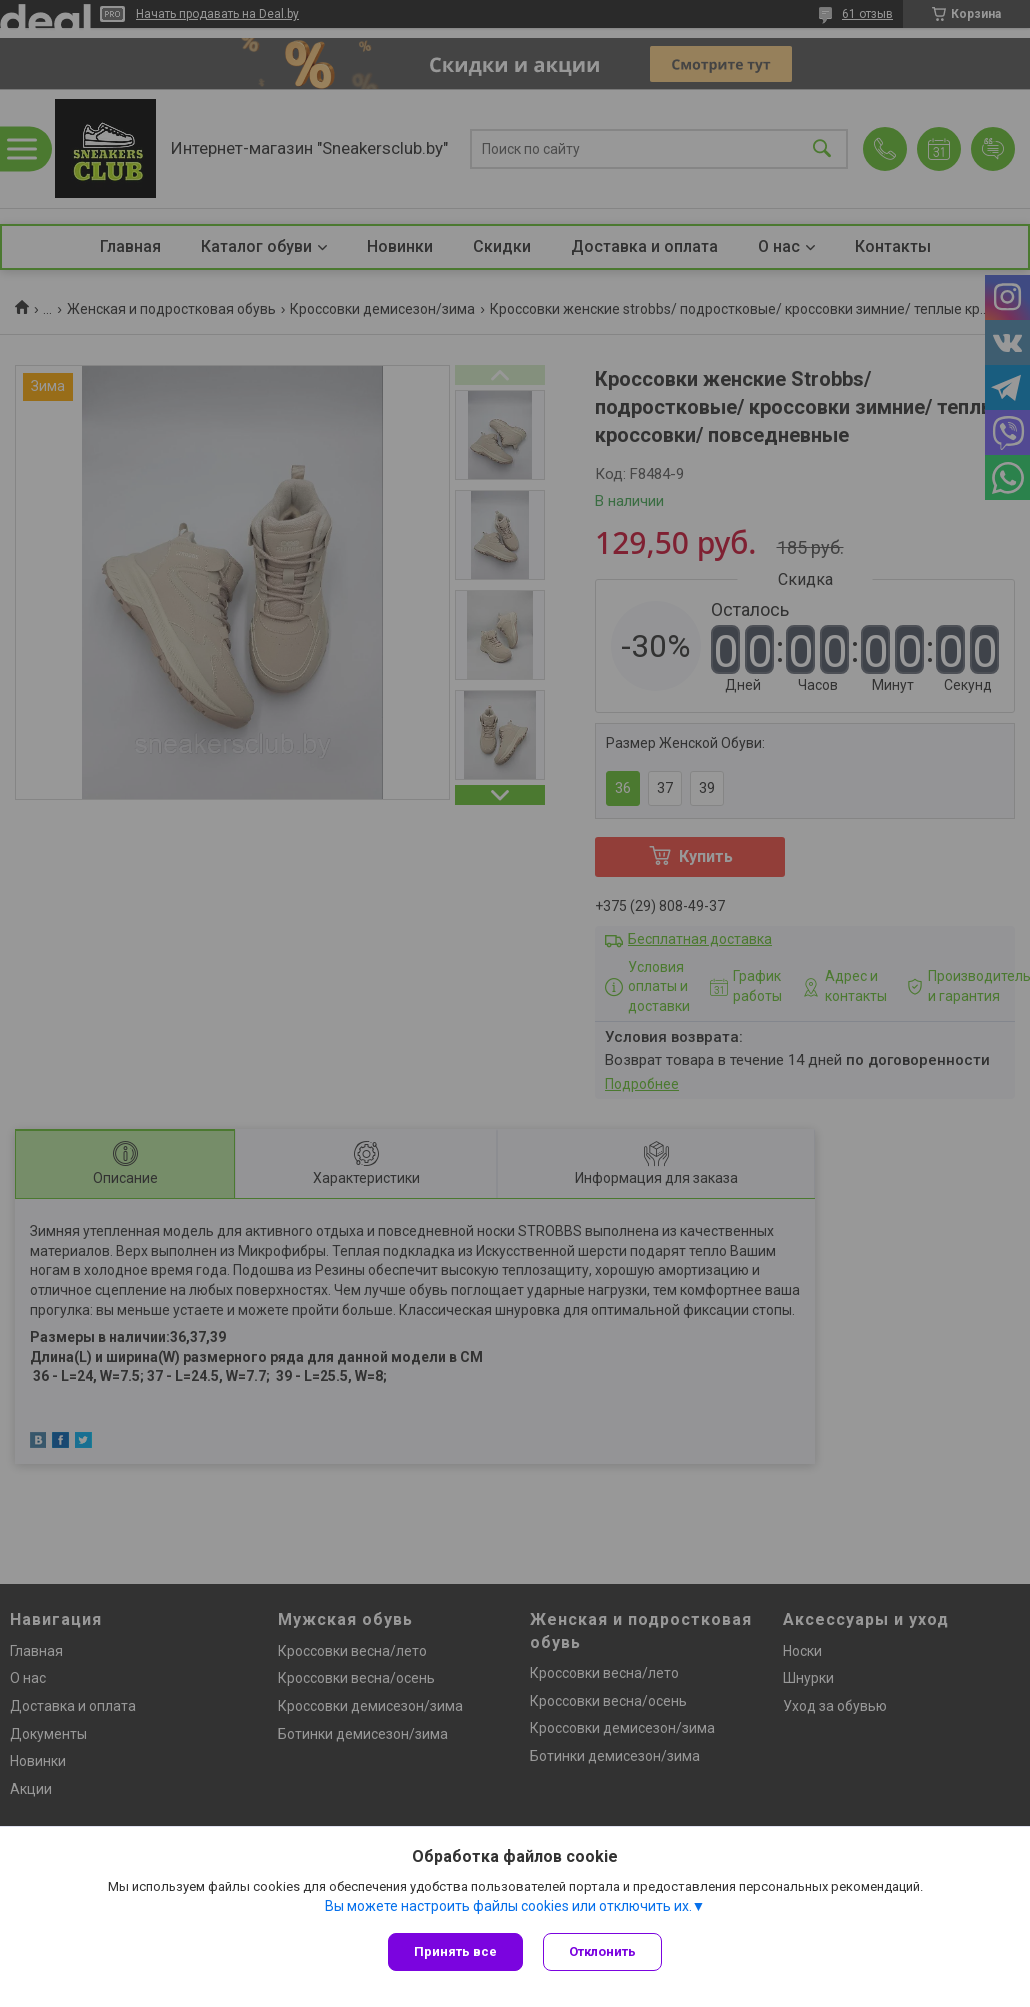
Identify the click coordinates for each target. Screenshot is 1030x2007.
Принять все (455, 1951)
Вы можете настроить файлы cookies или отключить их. (508, 1906)
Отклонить (602, 1951)
